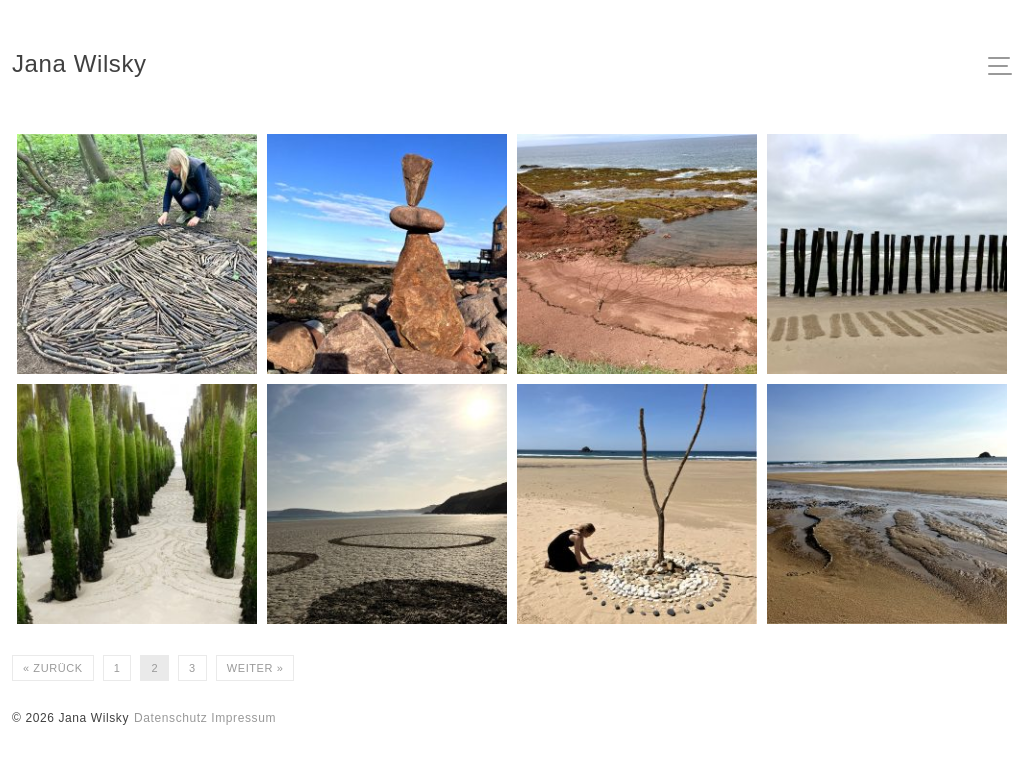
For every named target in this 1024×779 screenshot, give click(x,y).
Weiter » (255, 668)
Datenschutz (170, 718)
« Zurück (53, 668)
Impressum (243, 718)
